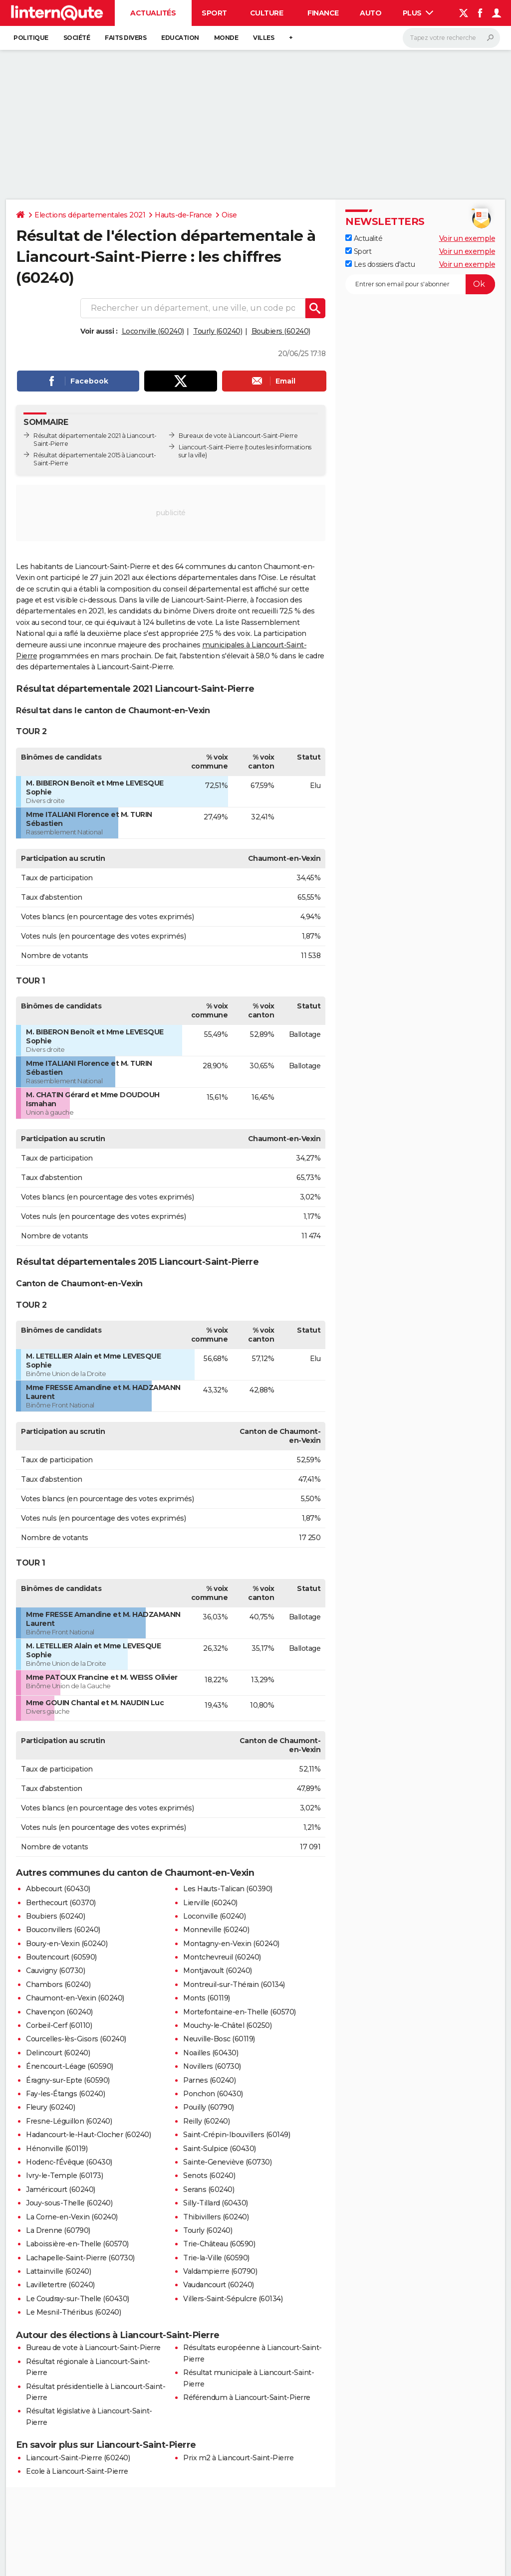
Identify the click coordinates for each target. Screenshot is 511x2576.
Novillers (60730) (212, 2066)
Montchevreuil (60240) (222, 1957)
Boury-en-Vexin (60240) (66, 1943)
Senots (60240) (209, 2175)
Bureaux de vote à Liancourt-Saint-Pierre (238, 435)
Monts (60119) (206, 1997)
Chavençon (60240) (59, 2011)
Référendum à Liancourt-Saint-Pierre (246, 2397)
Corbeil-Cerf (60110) (59, 2025)
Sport (214, 12)
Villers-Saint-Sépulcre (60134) (232, 2298)
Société (76, 37)
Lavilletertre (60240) (60, 2284)
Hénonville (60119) (56, 2148)
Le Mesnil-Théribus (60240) (73, 2312)
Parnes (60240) (209, 2080)
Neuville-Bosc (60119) (219, 2038)
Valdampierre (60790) (220, 2271)
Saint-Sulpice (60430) (219, 2148)
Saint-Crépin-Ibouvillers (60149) (236, 2134)
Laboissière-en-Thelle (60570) (77, 2243)
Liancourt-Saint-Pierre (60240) (78, 2457)
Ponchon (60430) (213, 2093)
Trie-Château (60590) (219, 2243)
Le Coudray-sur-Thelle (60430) (77, 2298)
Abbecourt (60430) (58, 1888)
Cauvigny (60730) (55, 1970)
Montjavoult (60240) (217, 1970)
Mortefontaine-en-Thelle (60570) (239, 2011)
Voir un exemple (467, 238)
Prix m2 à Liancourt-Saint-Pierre (238, 2457)
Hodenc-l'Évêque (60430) (69, 2162)
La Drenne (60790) (58, 2230)
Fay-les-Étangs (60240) (65, 2093)
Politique (30, 37)
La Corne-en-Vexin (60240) (72, 2216)
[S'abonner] (420, 284)
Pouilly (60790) (208, 2107)
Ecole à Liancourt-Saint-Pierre (77, 2471)
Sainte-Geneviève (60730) (227, 2162)
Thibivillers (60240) (216, 2216)
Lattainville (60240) (58, 2271)
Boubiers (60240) (281, 331)
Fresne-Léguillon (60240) (69, 2121)
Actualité (363, 238)
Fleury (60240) (50, 2107)
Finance (323, 12)
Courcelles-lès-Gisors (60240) (76, 2038)
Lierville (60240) (210, 1902)
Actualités (153, 12)
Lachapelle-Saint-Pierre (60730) (80, 2257)
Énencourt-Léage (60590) (69, 2066)
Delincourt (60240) (58, 2052)
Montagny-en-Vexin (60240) (231, 1943)
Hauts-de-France (183, 214)
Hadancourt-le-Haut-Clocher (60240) (88, 2134)
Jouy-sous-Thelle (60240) (69, 2202)
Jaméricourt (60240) (60, 2189)
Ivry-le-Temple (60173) (64, 2175)
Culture (266, 12)
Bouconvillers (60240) (63, 1929)
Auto (370, 12)
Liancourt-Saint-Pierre (211, 447)
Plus (418, 12)
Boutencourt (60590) (61, 1957)
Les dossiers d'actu (380, 264)
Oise (229, 214)
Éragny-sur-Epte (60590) (68, 2080)
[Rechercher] (451, 38)
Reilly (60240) (206, 2121)
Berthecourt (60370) (61, 1902)
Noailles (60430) (210, 2052)
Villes (263, 37)
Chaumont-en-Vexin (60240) (75, 1997)
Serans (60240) (208, 2189)
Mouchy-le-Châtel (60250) (227, 2025)
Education (180, 37)
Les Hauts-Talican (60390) (227, 1888)
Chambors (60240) (58, 1984)
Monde (226, 37)
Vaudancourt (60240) (218, 2284)
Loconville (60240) (153, 331)
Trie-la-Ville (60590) (216, 2257)
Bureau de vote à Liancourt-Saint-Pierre (93, 2347)
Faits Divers (125, 37)
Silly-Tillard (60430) (215, 2202)
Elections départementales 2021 (89, 214)
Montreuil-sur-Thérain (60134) (234, 1984)
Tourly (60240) (217, 331)
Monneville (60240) (216, 1929)
